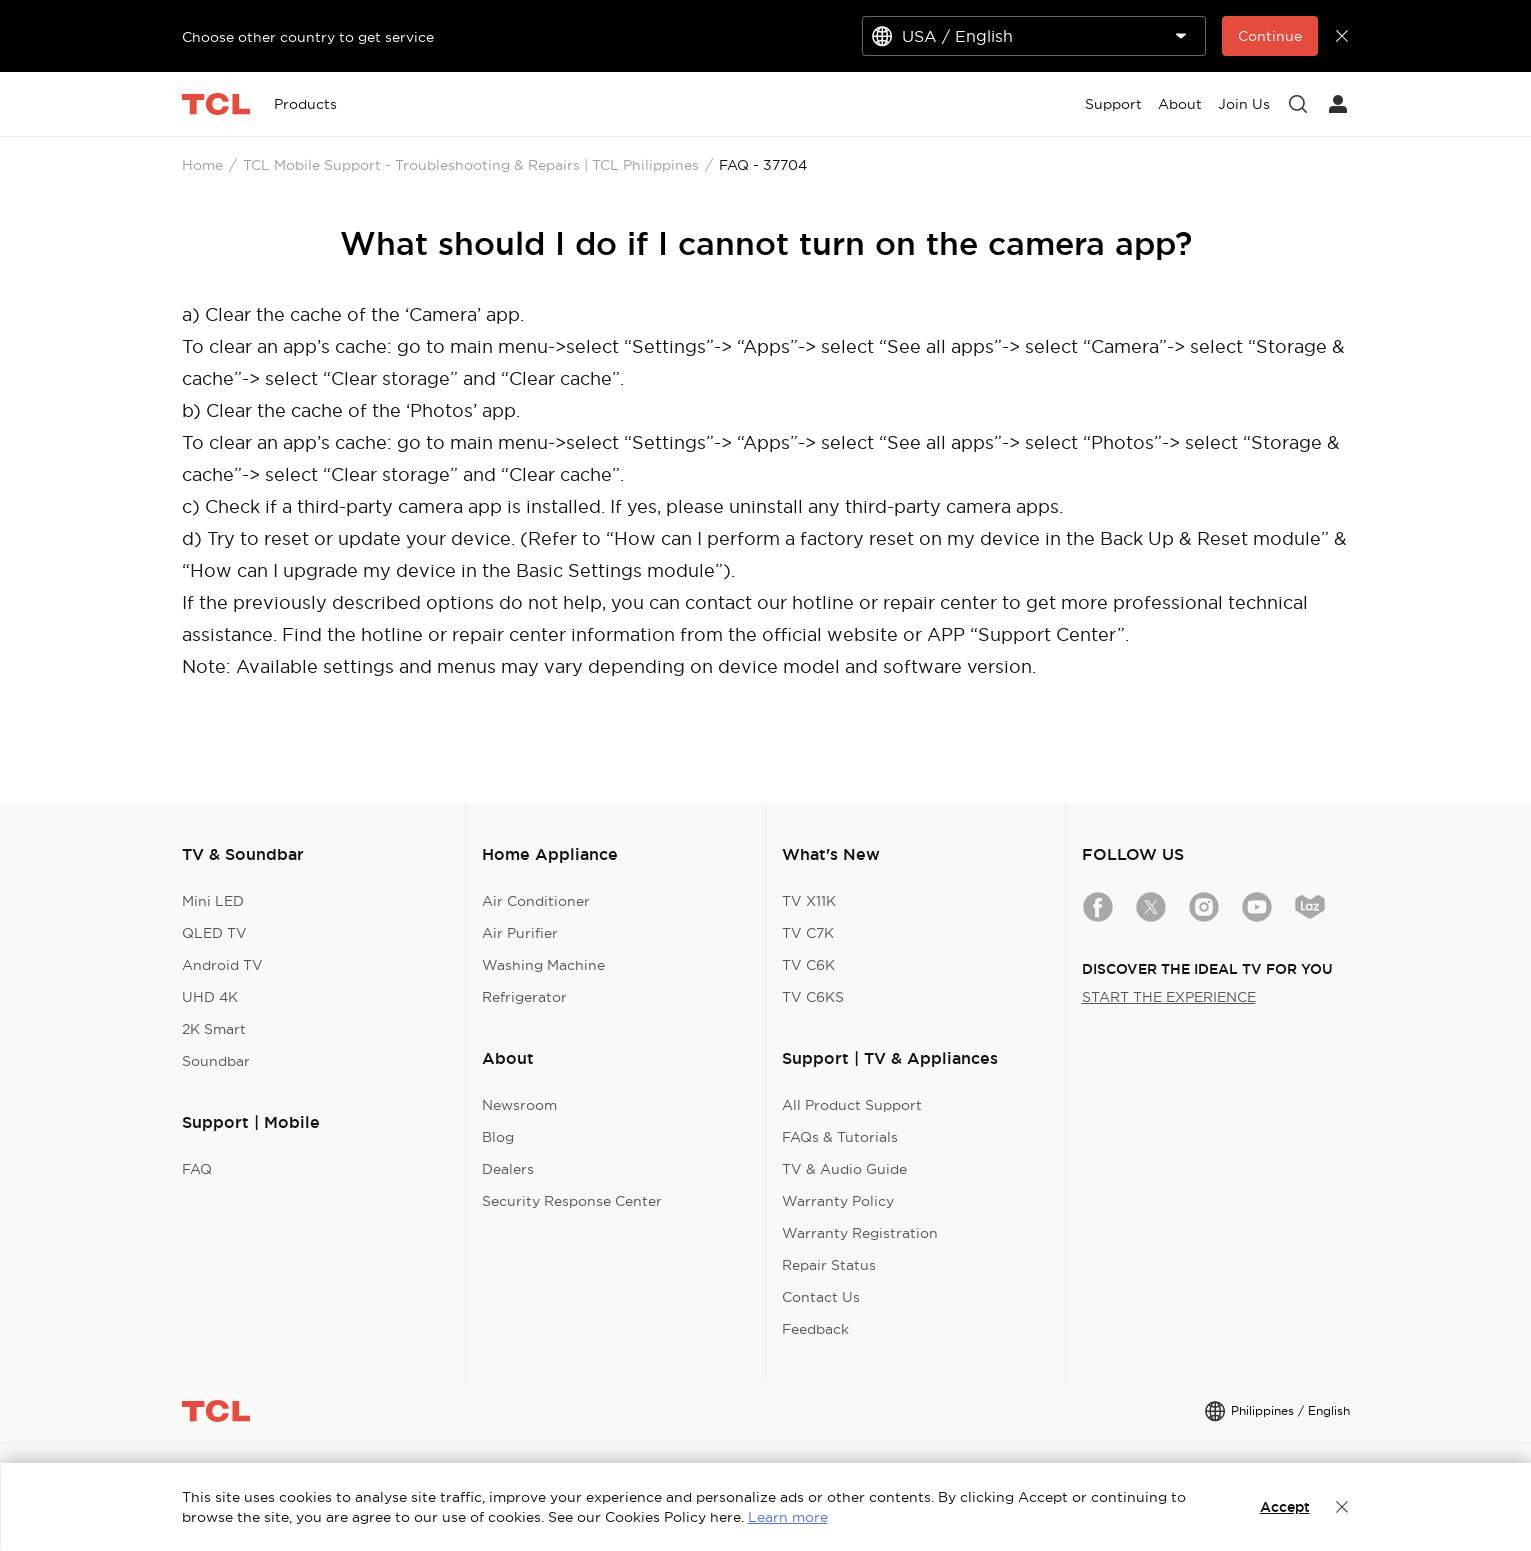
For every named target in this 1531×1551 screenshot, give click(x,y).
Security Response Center (572, 1201)
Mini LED (213, 901)
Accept (1285, 1507)
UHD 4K (210, 997)
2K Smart (214, 1029)
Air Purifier (520, 933)
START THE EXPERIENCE (1169, 997)
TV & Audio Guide (844, 1169)
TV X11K (809, 901)
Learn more (788, 1517)
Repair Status (829, 1265)
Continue (1270, 36)
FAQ (197, 1169)
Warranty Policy (838, 1201)
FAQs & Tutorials (840, 1137)
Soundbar (216, 1061)
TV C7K (808, 933)
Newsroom (519, 1105)
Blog (498, 1137)
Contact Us (821, 1297)
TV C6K (808, 965)
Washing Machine (543, 965)
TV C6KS (813, 997)
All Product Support (852, 1105)
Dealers (508, 1169)
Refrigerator (524, 997)
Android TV (222, 965)
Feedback (815, 1329)
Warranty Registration (860, 1233)
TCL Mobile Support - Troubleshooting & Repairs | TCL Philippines (471, 165)
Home (202, 165)
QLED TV (214, 933)
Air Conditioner (536, 901)
